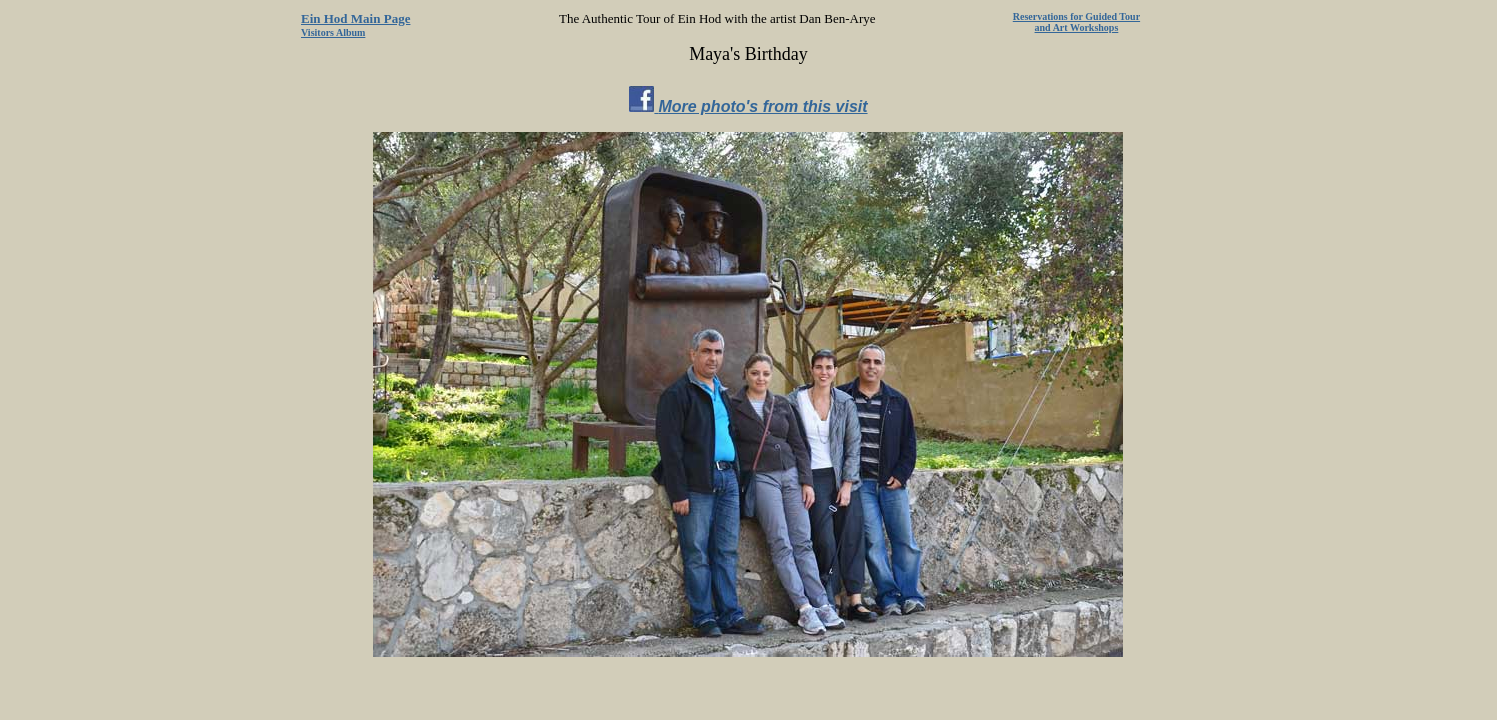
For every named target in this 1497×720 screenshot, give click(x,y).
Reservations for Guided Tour (1076, 16)
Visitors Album (333, 32)
